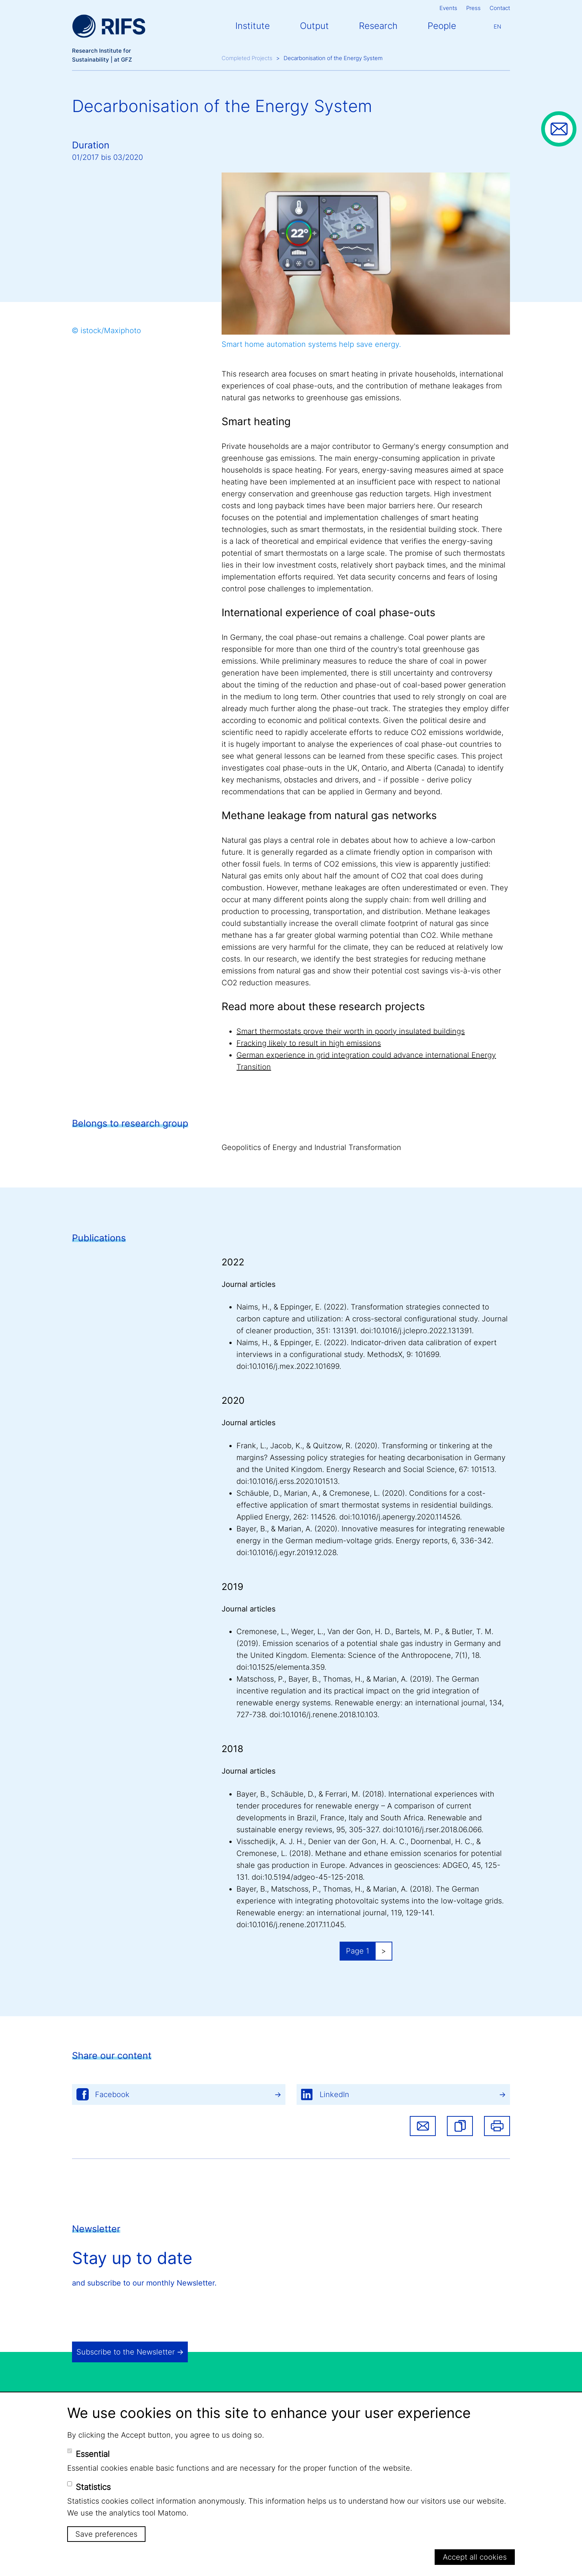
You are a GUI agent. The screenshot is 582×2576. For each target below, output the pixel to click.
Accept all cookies (475, 2557)
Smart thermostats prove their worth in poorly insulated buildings (350, 1031)
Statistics (93, 2487)
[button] (460, 2126)
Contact (500, 8)
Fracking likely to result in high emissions (308, 1043)
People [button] (442, 25)
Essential (92, 2454)
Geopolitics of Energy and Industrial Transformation (311, 1147)
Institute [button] (252, 25)
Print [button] (497, 2126)
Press (473, 8)
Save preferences (106, 2534)
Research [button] (378, 25)
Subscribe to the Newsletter (125, 2351)
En (497, 26)
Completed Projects (247, 58)
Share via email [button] (423, 2126)
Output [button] (314, 25)
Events (448, 8)
